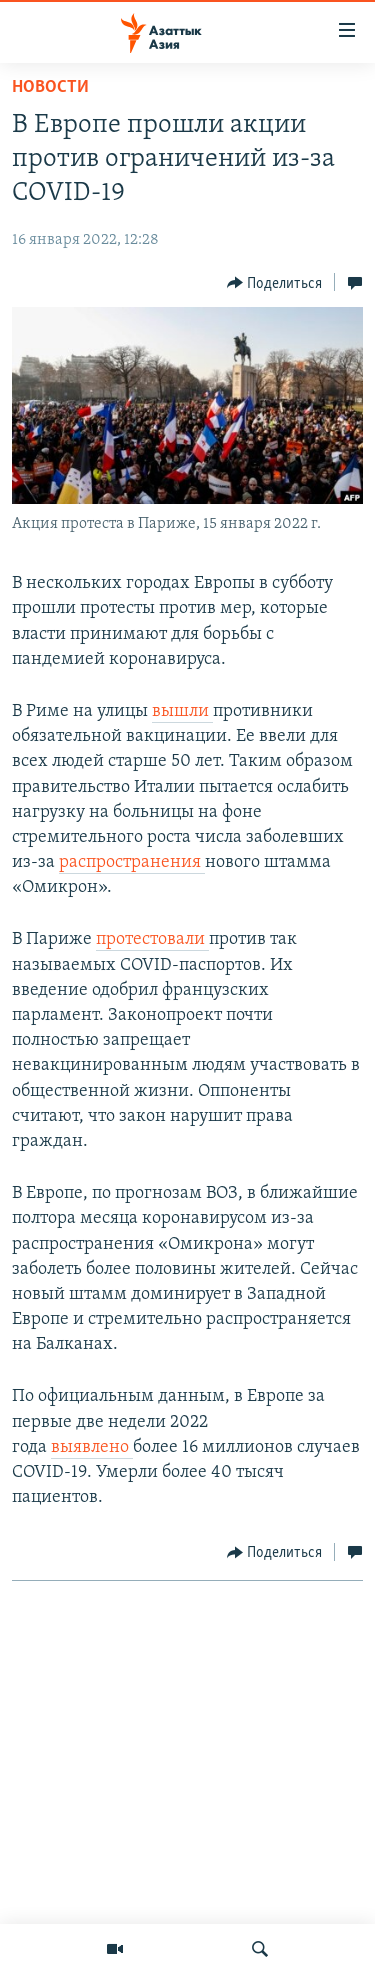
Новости (50, 87)
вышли (182, 711)
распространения (132, 862)
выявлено (92, 1447)
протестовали (152, 939)
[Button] (275, 283)
